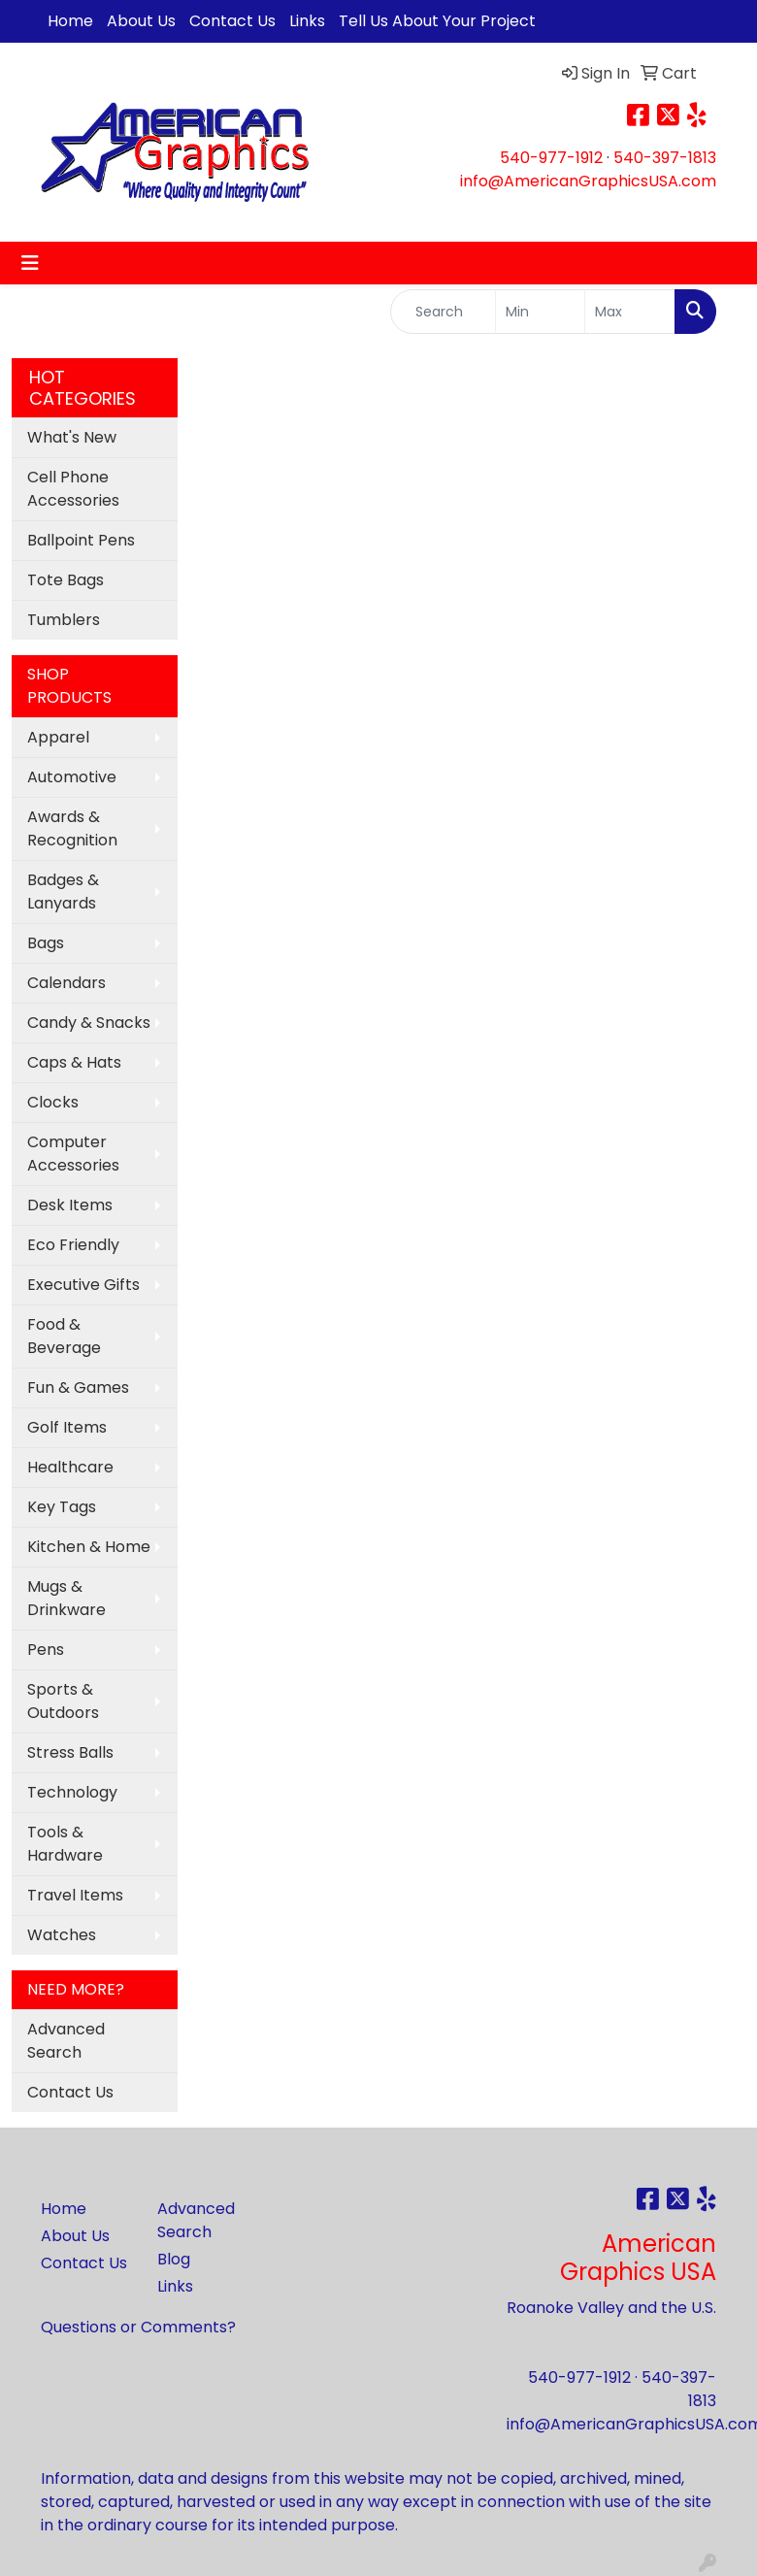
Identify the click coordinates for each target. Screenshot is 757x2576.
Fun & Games (78, 1387)
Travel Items (75, 1895)
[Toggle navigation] (30, 263)
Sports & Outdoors (63, 1701)
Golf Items (67, 1427)
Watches (61, 1935)
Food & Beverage (64, 1336)
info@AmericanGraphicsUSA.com (588, 181)
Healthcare (70, 1467)
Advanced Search (66, 2041)
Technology (72, 1792)
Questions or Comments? (138, 2327)
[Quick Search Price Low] (540, 311)
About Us (141, 21)
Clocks (53, 1102)
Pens (45, 1649)
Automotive (71, 777)
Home (70, 21)
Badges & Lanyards (63, 891)
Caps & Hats (74, 1062)
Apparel (58, 737)
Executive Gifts (83, 1284)
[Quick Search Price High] (629, 311)
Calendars (66, 983)
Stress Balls (70, 1752)
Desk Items (70, 1205)
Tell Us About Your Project (437, 21)
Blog (173, 2259)
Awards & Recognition (72, 828)
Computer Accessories (73, 1153)
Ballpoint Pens (81, 540)
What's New (71, 437)
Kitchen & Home (88, 1547)
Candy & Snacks (88, 1022)
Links (307, 21)
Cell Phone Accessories (73, 489)
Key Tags (61, 1507)
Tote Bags (65, 580)
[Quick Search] (443, 311)
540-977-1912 (551, 158)
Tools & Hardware (65, 1843)
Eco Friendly (73, 1245)
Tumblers (63, 620)
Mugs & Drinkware (66, 1598)
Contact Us (232, 21)
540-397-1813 (664, 158)
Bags (45, 943)
